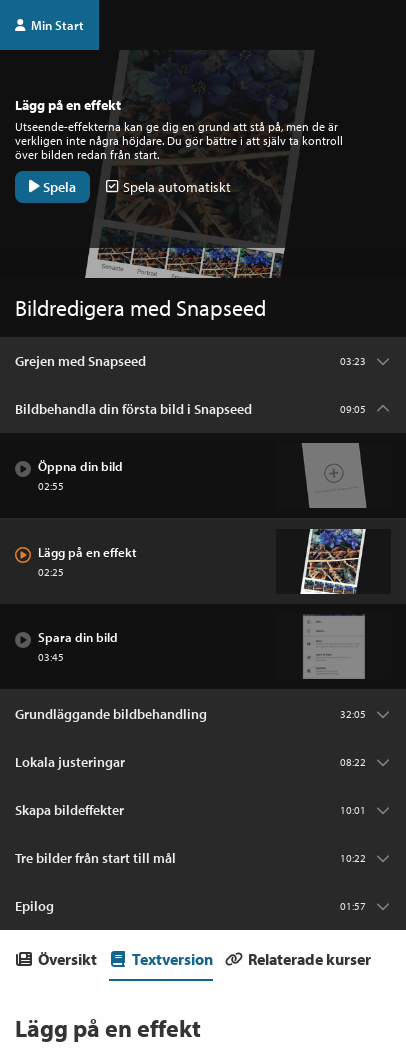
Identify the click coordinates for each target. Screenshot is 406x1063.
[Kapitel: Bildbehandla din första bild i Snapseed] (203, 409)
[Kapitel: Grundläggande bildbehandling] (203, 714)
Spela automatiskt (168, 187)
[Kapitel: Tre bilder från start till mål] (203, 858)
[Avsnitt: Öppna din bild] (203, 476)
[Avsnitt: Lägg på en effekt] (203, 561)
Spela (52, 187)
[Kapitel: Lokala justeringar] (203, 762)
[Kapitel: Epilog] (203, 906)
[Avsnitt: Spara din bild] (203, 647)
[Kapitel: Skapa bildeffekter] (203, 810)
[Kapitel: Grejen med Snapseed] (203, 361)
